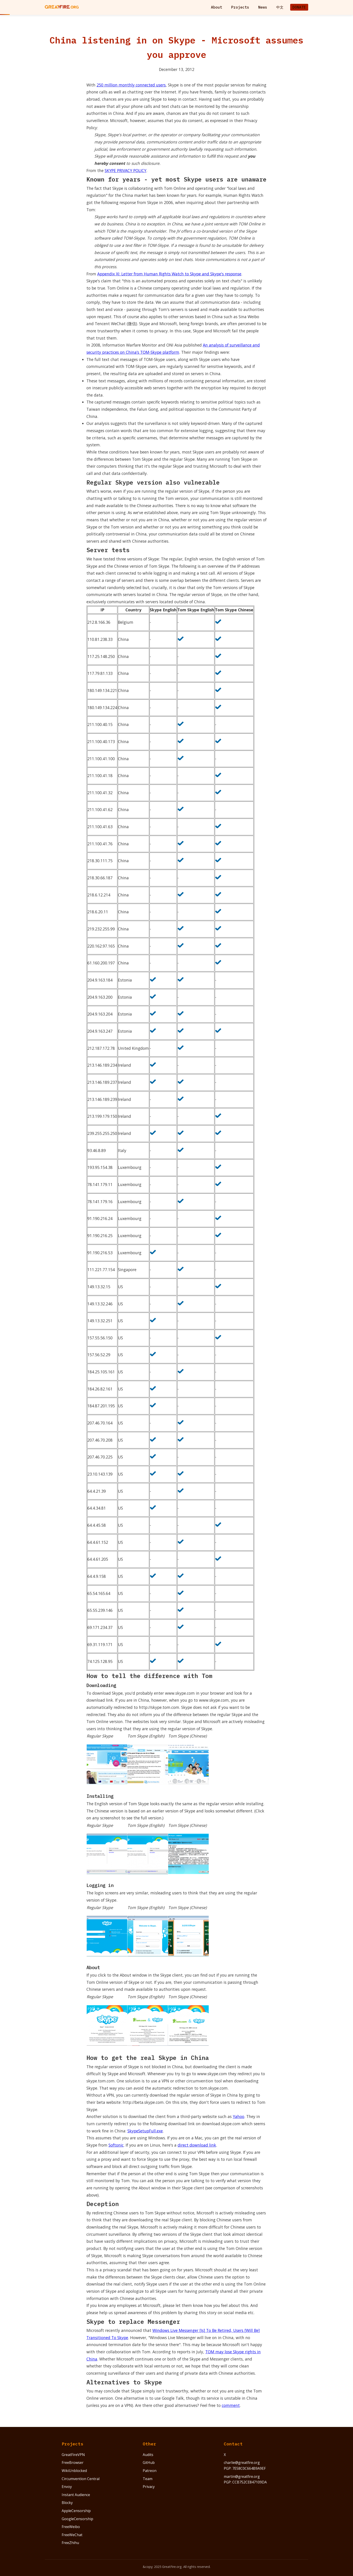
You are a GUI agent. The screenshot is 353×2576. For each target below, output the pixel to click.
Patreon (149, 2470)
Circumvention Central (81, 2478)
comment (231, 2405)
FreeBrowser (73, 2462)
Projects (240, 7)
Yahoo (238, 2116)
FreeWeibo (71, 2526)
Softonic (116, 2145)
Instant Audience (76, 2494)
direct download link (197, 2145)
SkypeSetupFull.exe (145, 2131)
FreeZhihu (70, 2542)
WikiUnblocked (74, 2470)
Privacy (149, 2486)
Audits (148, 2454)
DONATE (299, 7)
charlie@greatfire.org (242, 2462)
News (262, 7)
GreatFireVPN (73, 2454)
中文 (279, 7)
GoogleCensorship (77, 2518)
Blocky (67, 2502)
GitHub (149, 2462)
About (216, 7)
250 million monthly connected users (131, 85)
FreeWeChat (72, 2534)
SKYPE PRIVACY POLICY (125, 170)
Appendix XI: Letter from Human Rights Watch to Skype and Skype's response (169, 274)
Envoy (67, 2486)
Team (147, 2478)
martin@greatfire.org (242, 2476)
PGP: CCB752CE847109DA (245, 2482)
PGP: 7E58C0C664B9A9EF (245, 2468)
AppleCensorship (76, 2510)
